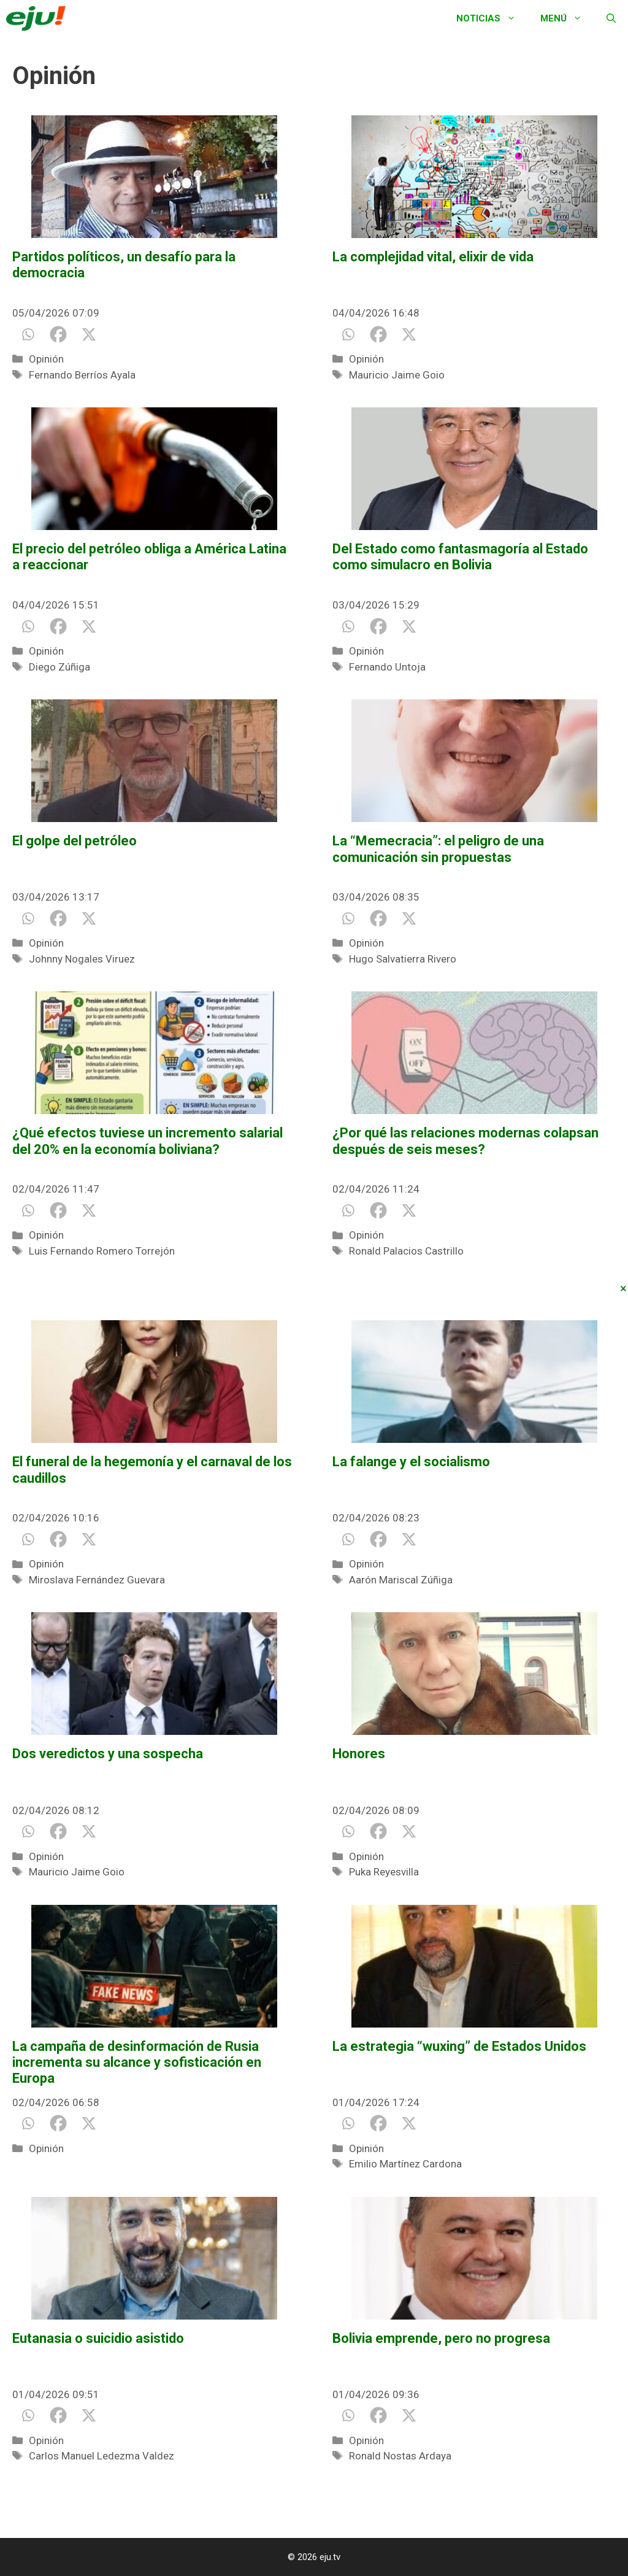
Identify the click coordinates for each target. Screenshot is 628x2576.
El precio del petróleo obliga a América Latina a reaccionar (149, 556)
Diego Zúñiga (59, 667)
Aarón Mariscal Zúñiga (401, 1580)
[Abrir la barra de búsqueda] (611, 18)
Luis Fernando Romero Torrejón (102, 1251)
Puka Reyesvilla (384, 1872)
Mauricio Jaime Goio (397, 375)
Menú (567, 18)
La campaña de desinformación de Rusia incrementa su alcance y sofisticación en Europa (136, 2062)
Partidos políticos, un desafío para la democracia (124, 264)
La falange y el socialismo (411, 1461)
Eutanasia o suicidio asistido (98, 2338)
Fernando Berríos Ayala (82, 375)
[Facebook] (58, 334)
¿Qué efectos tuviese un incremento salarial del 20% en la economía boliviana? (147, 1140)
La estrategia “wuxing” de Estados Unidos (459, 2046)
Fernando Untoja (387, 667)
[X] (89, 334)
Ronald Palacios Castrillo (406, 1251)
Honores (358, 1753)
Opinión (46, 359)
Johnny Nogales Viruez (82, 959)
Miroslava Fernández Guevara (97, 1580)
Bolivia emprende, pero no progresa (441, 2338)
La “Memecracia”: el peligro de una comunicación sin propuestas (438, 848)
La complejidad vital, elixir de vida (433, 256)
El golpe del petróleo (74, 840)
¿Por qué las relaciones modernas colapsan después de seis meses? (465, 1140)
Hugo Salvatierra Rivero (402, 959)
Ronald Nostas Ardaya (400, 2456)
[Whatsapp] (27, 334)
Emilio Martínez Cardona (405, 2164)
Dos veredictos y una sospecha (107, 1753)
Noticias (492, 18)
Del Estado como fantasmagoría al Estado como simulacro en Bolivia (460, 556)
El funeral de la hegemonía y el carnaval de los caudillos (152, 1469)
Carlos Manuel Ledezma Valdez (101, 2456)
